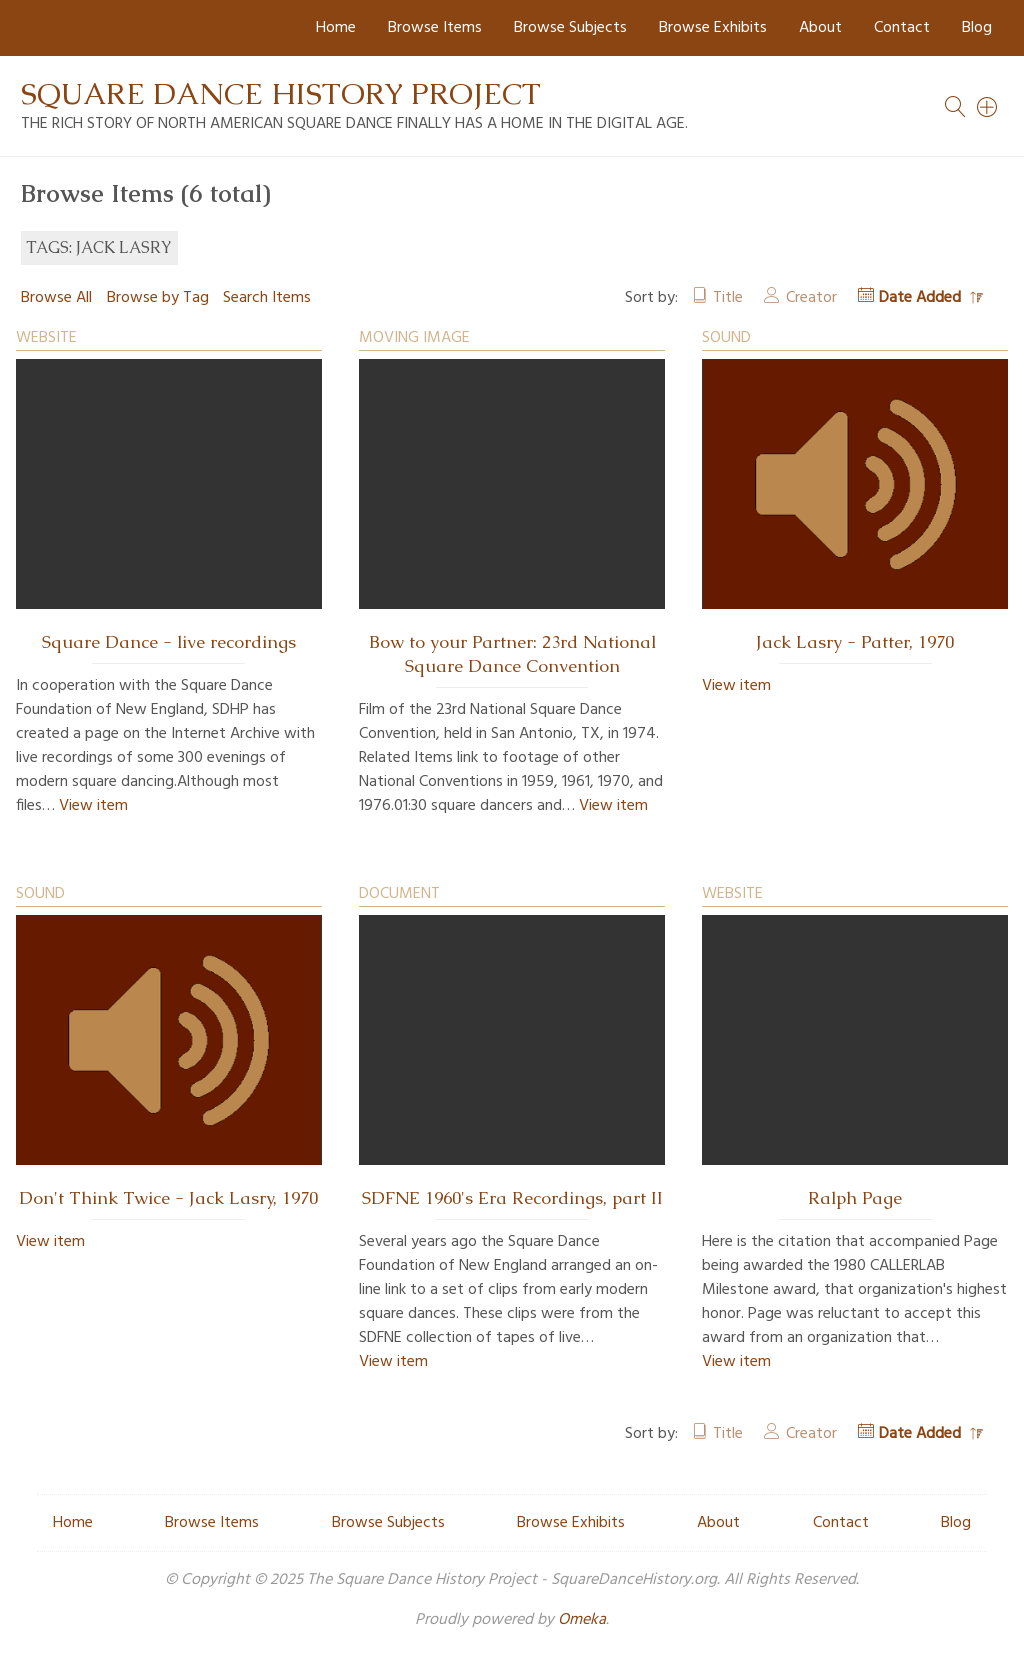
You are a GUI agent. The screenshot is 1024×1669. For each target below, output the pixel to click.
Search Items (267, 298)
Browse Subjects (570, 28)
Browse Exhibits (713, 28)
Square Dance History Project (281, 93)
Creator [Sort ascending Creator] (811, 298)
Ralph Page (855, 1198)
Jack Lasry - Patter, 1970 (855, 642)
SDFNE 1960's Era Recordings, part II (512, 1198)
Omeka (582, 1620)
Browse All (56, 298)
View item (93, 806)
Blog (977, 28)
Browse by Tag (158, 298)
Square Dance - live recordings (169, 642)
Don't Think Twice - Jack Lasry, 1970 (168, 1198)
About (820, 28)
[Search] (988, 107)
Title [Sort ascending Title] (728, 298)
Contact (902, 28)
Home (336, 28)
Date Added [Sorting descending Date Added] (922, 298)
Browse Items (435, 28)
